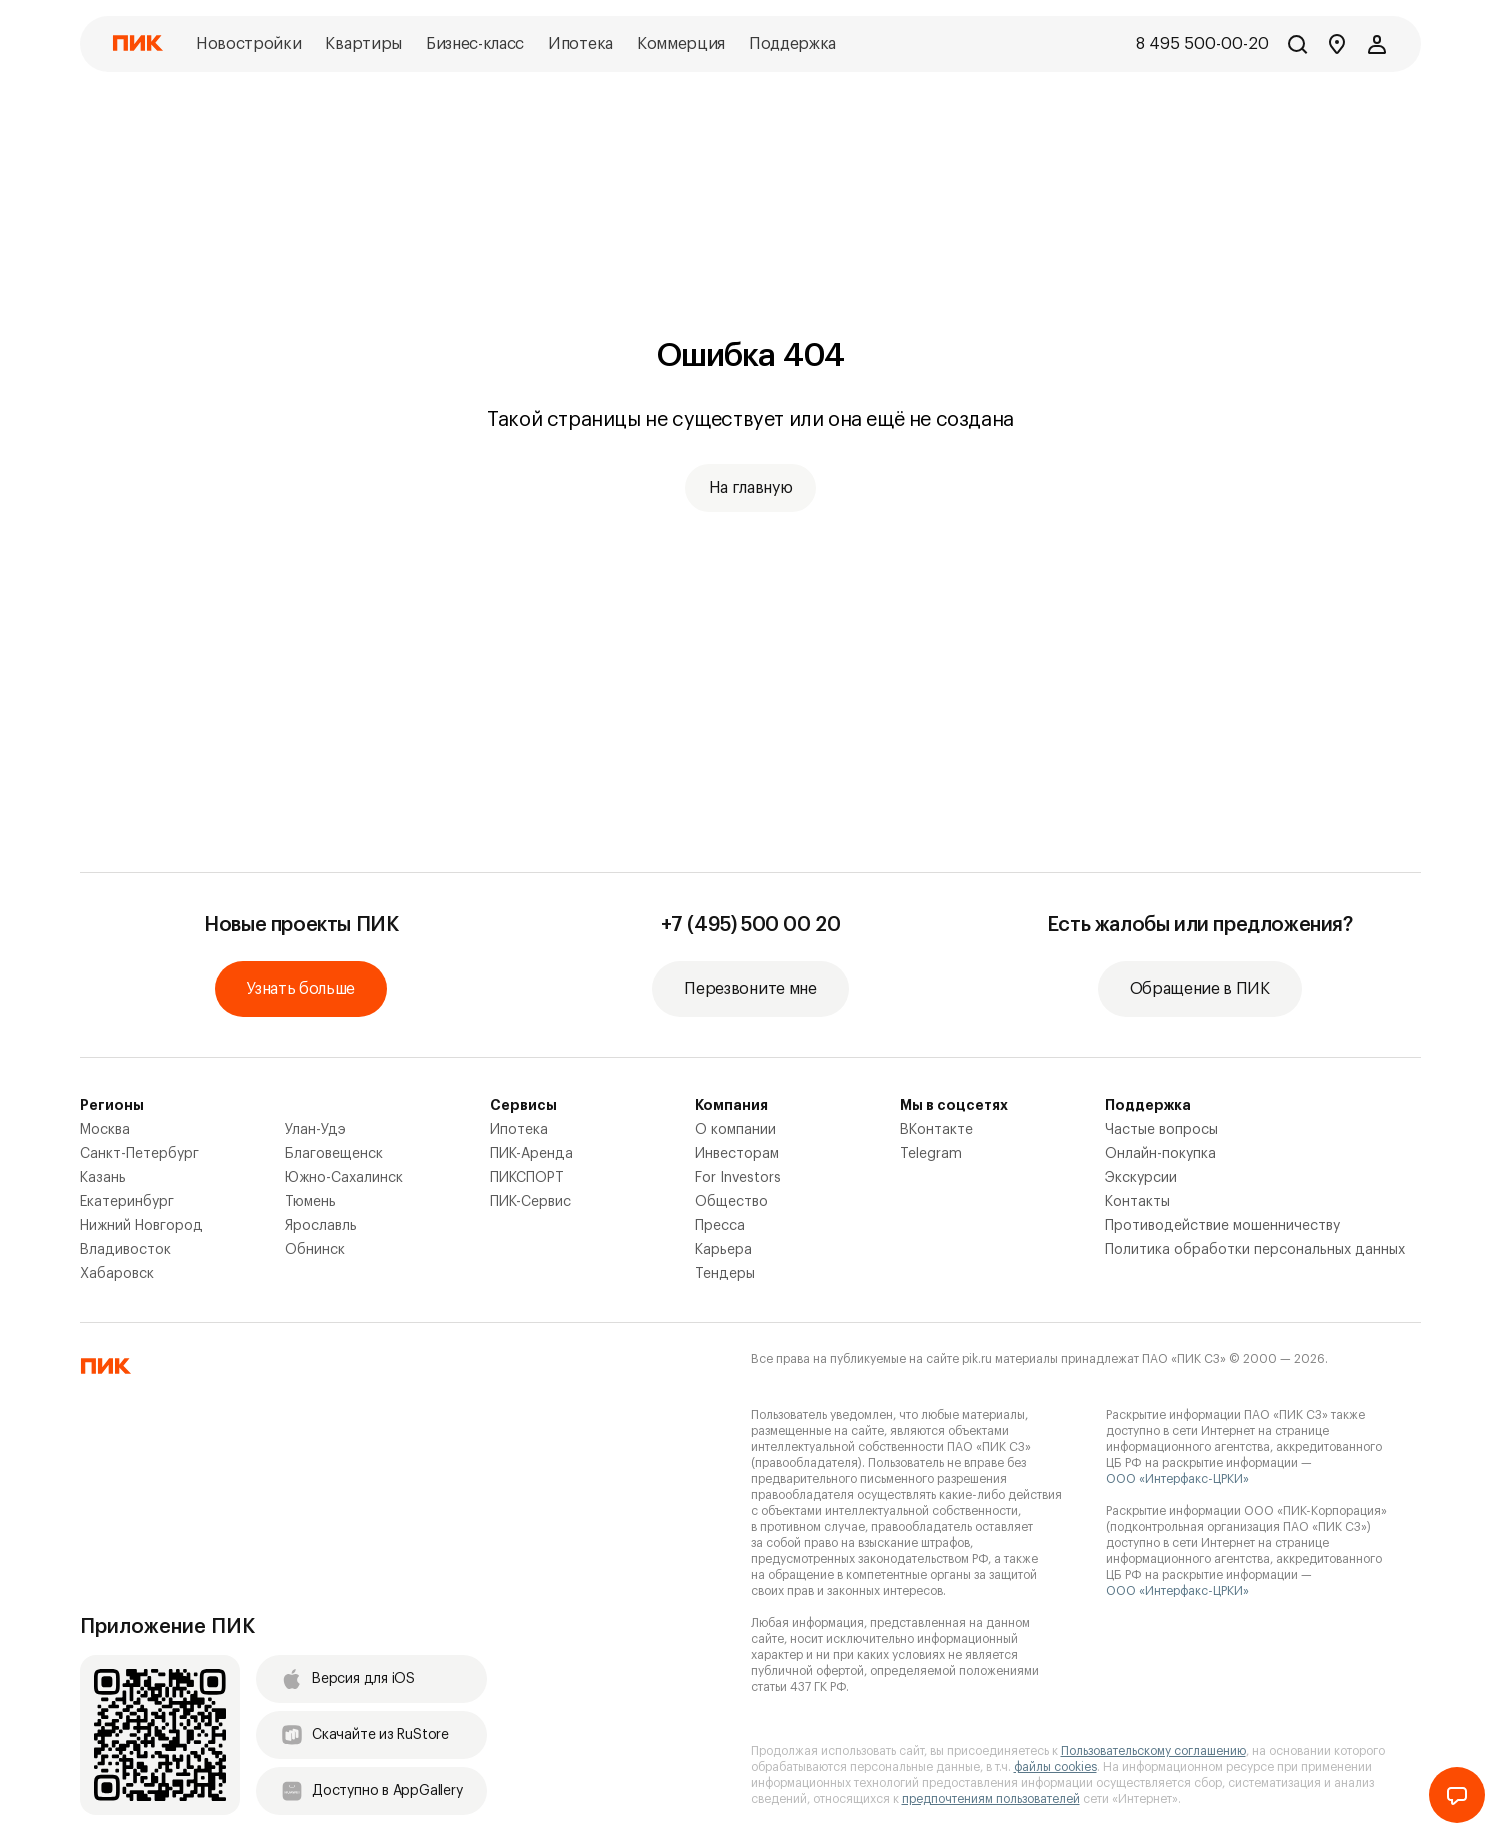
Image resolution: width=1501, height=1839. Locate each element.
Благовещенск (334, 1154)
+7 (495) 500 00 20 (751, 925)
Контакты (1137, 1202)
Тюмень (310, 1202)
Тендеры (725, 1274)
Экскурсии (1141, 1178)
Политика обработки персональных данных (1255, 1250)
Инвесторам (737, 1154)
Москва (105, 1130)
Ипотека (519, 1130)
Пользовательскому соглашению (1153, 1751)
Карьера (723, 1250)
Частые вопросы (1161, 1130)
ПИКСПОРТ (527, 1178)
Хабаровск (117, 1274)
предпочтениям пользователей (991, 1799)
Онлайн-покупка (1160, 1154)
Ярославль (321, 1226)
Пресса (720, 1226)
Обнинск (315, 1250)
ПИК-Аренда (531, 1154)
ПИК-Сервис (530, 1202)
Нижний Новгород (141, 1226)
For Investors (738, 1178)
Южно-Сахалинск (344, 1178)
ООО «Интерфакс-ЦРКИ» (1177, 1479)
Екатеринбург (127, 1202)
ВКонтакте (936, 1130)
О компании (735, 1130)
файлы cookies (1055, 1767)
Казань (103, 1178)
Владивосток (125, 1250)
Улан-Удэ (315, 1130)
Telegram (931, 1154)
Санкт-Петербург (139, 1154)
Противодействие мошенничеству (1222, 1226)
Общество (731, 1202)
